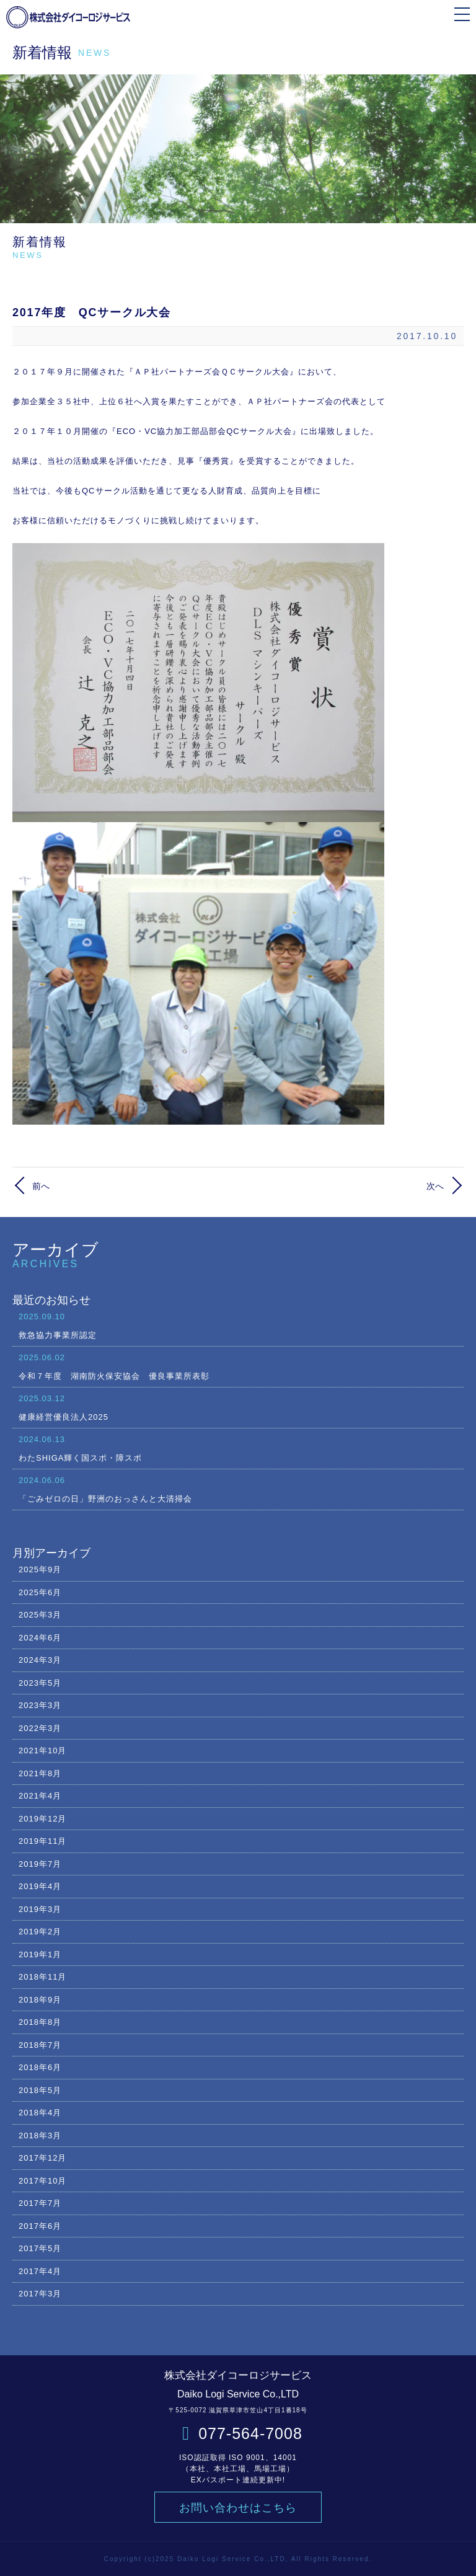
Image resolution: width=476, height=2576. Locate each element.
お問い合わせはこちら (238, 2508)
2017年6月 (40, 2226)
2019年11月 (42, 1841)
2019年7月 (40, 1864)
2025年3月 (40, 1614)
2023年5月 (40, 1683)
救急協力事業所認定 (238, 1325)
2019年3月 (40, 1909)
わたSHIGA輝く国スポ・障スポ (238, 1448)
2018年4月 (40, 2112)
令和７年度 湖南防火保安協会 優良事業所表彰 (238, 1366)
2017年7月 (40, 2203)
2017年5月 (40, 2248)
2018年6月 (40, 2067)
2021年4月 (40, 1795)
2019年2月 (40, 1931)
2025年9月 (40, 1569)
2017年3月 (40, 2293)
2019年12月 (42, 1818)
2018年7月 (40, 2045)
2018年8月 (40, 2022)
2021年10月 (42, 1750)
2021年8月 (40, 1773)
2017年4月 (40, 2271)
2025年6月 (40, 1592)
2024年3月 (40, 1660)
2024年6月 (40, 1637)
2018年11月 (42, 1976)
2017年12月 (42, 2157)
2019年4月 (40, 1886)
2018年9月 (40, 1999)
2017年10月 (42, 2180)
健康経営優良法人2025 (238, 1407)
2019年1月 (40, 1954)
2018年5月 (40, 2090)
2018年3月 (40, 2135)
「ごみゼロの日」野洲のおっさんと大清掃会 (238, 1488)
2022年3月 (40, 1728)
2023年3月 (40, 1705)
